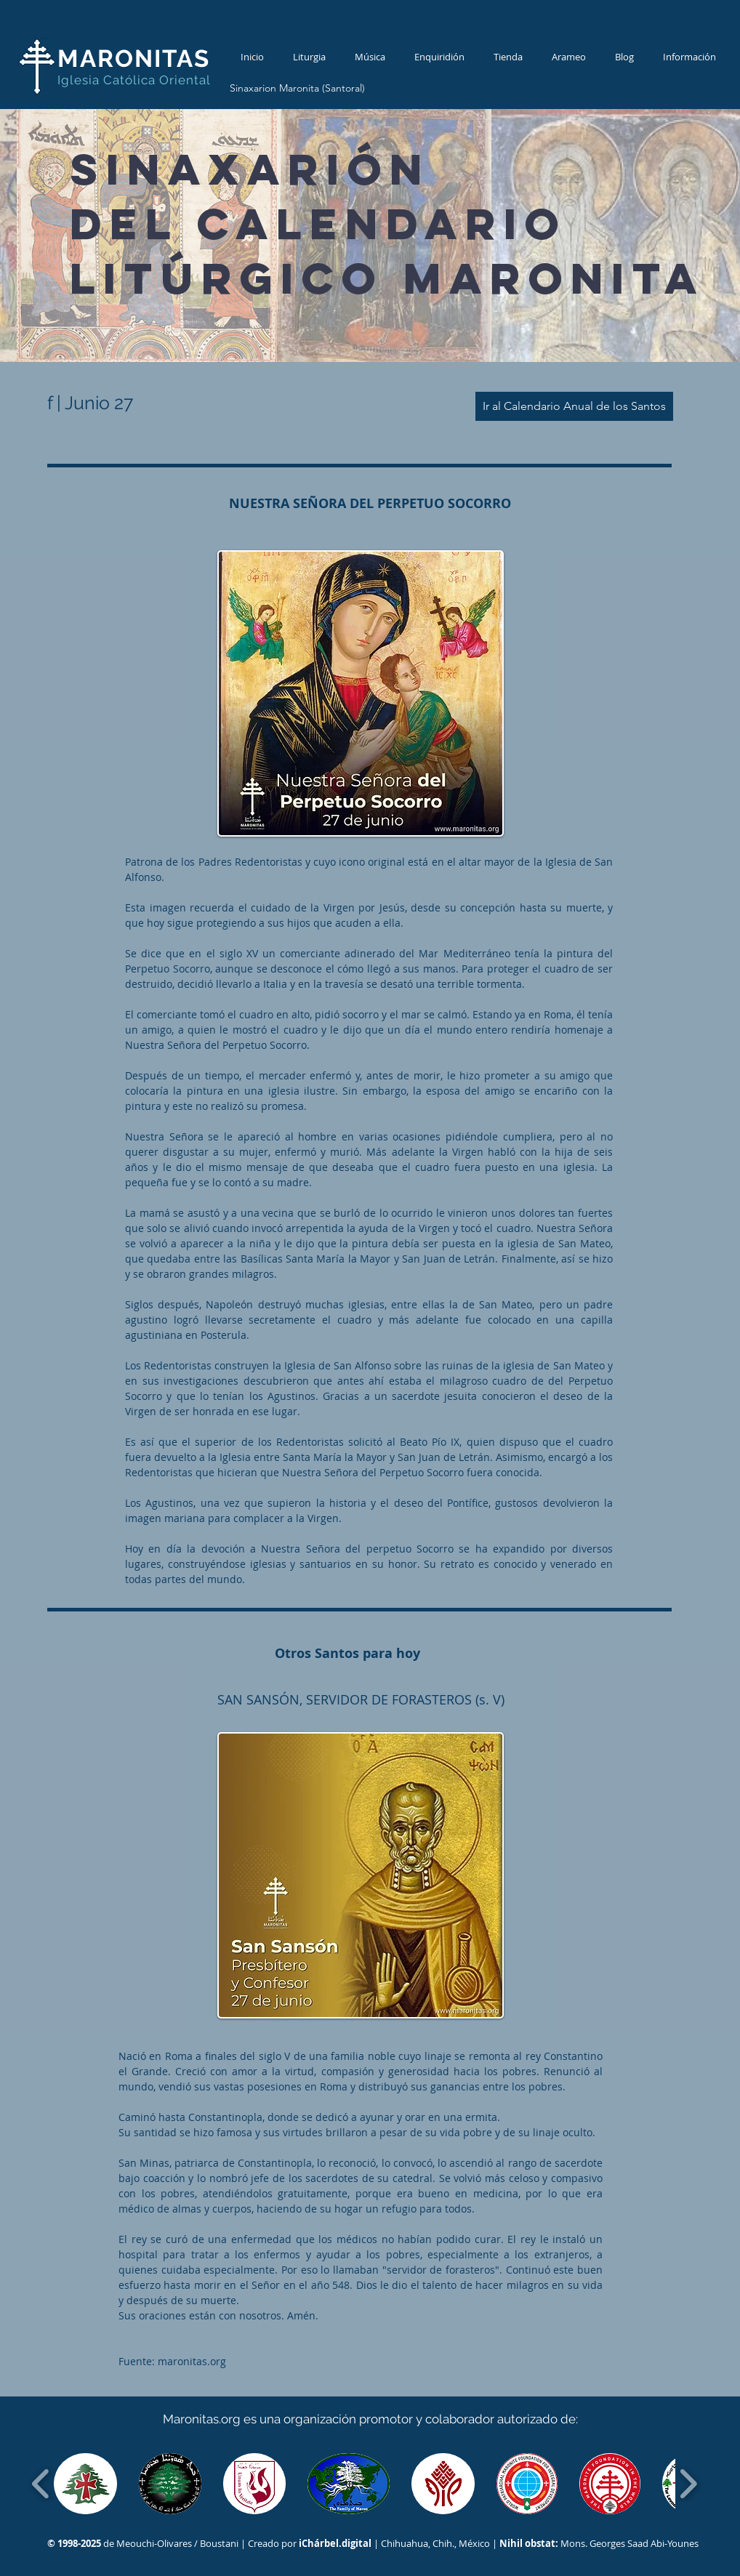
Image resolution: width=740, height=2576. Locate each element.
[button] (85, 2483)
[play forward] (688, 2484)
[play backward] (41, 2484)
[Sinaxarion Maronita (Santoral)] (297, 88)
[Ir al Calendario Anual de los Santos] (574, 406)
